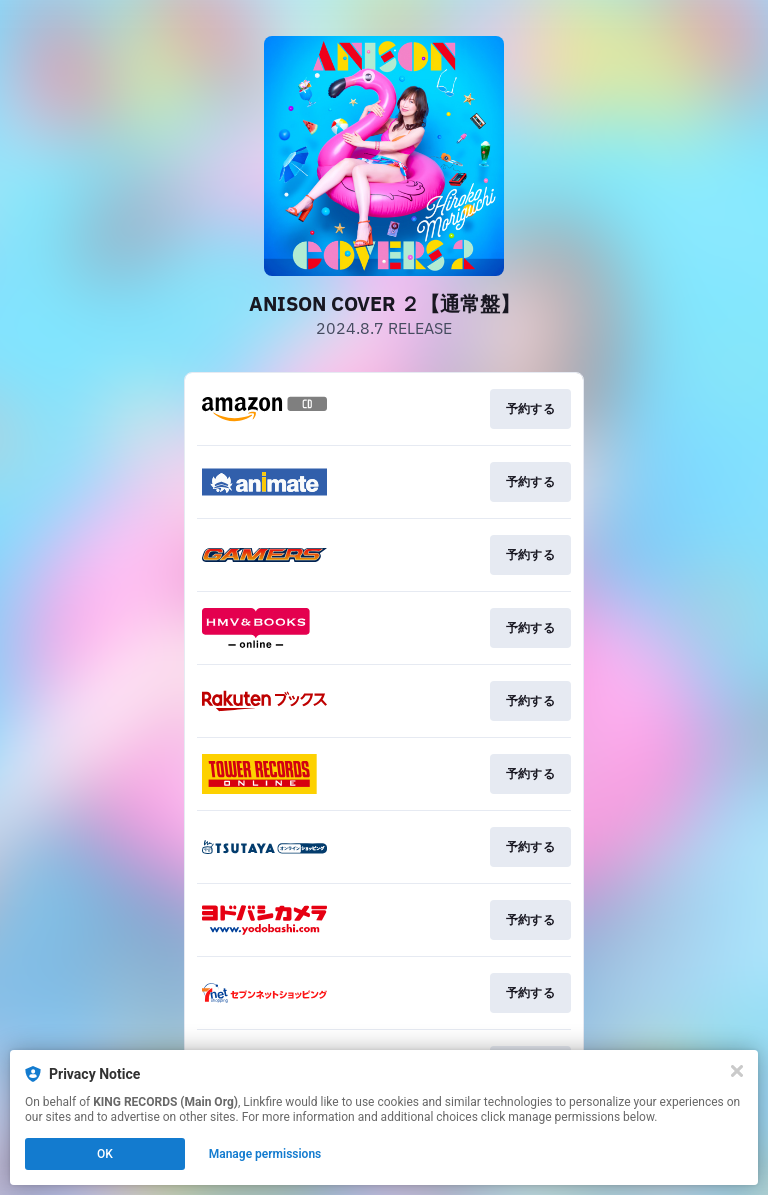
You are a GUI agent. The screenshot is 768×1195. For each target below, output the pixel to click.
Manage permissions (265, 1154)
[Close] (737, 1071)
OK (105, 1154)
